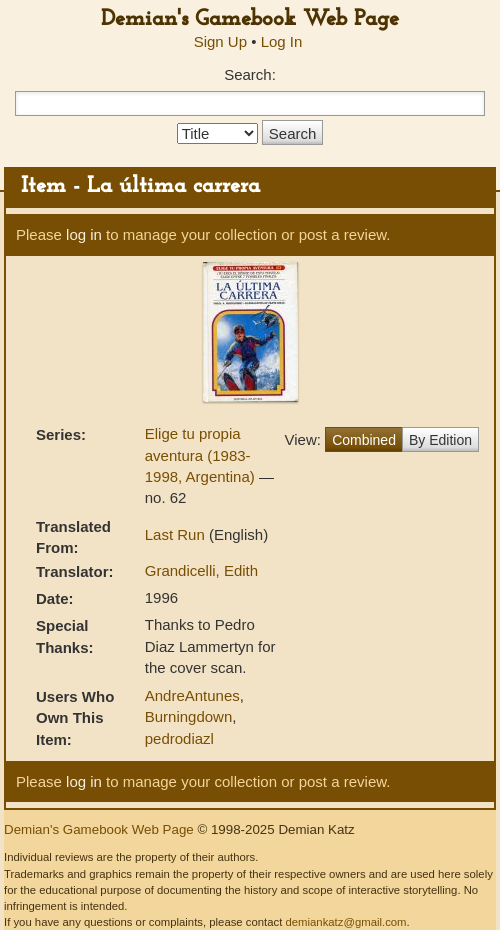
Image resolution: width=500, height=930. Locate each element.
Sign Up (220, 41)
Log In (282, 41)
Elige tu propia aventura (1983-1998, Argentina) (202, 455)
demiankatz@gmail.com (345, 922)
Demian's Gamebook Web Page (250, 19)
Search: (250, 74)
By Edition (440, 440)
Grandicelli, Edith (201, 570)
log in (84, 234)
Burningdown (189, 716)
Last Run (177, 534)
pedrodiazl (179, 738)
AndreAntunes (192, 695)
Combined (364, 440)
